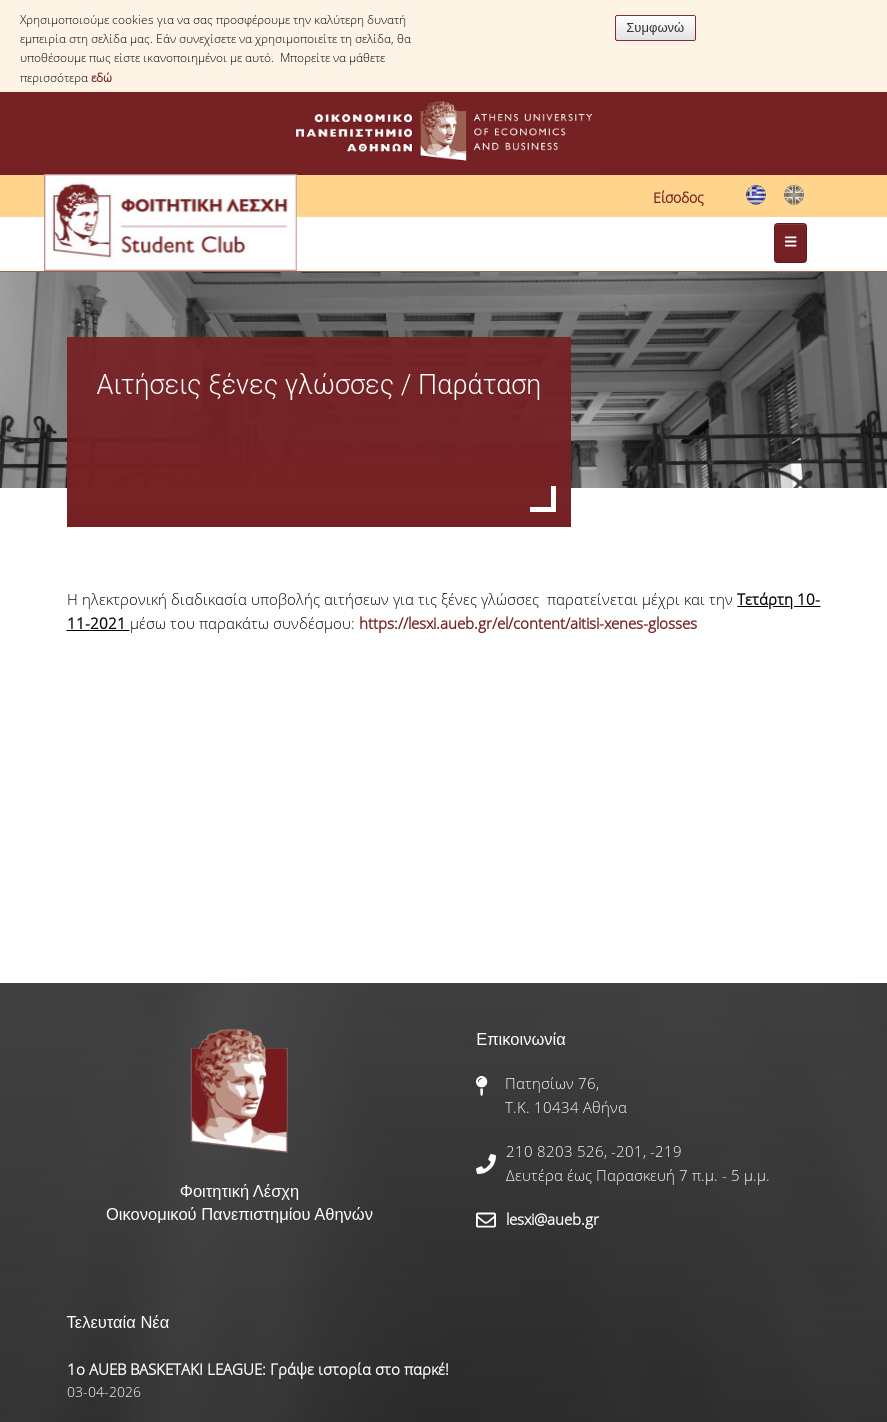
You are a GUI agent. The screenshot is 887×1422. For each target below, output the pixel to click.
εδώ (101, 77)
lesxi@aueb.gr (552, 1219)
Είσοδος (678, 197)
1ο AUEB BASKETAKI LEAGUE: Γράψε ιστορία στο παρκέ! (258, 1369)
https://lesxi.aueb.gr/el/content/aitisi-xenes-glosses (530, 623)
